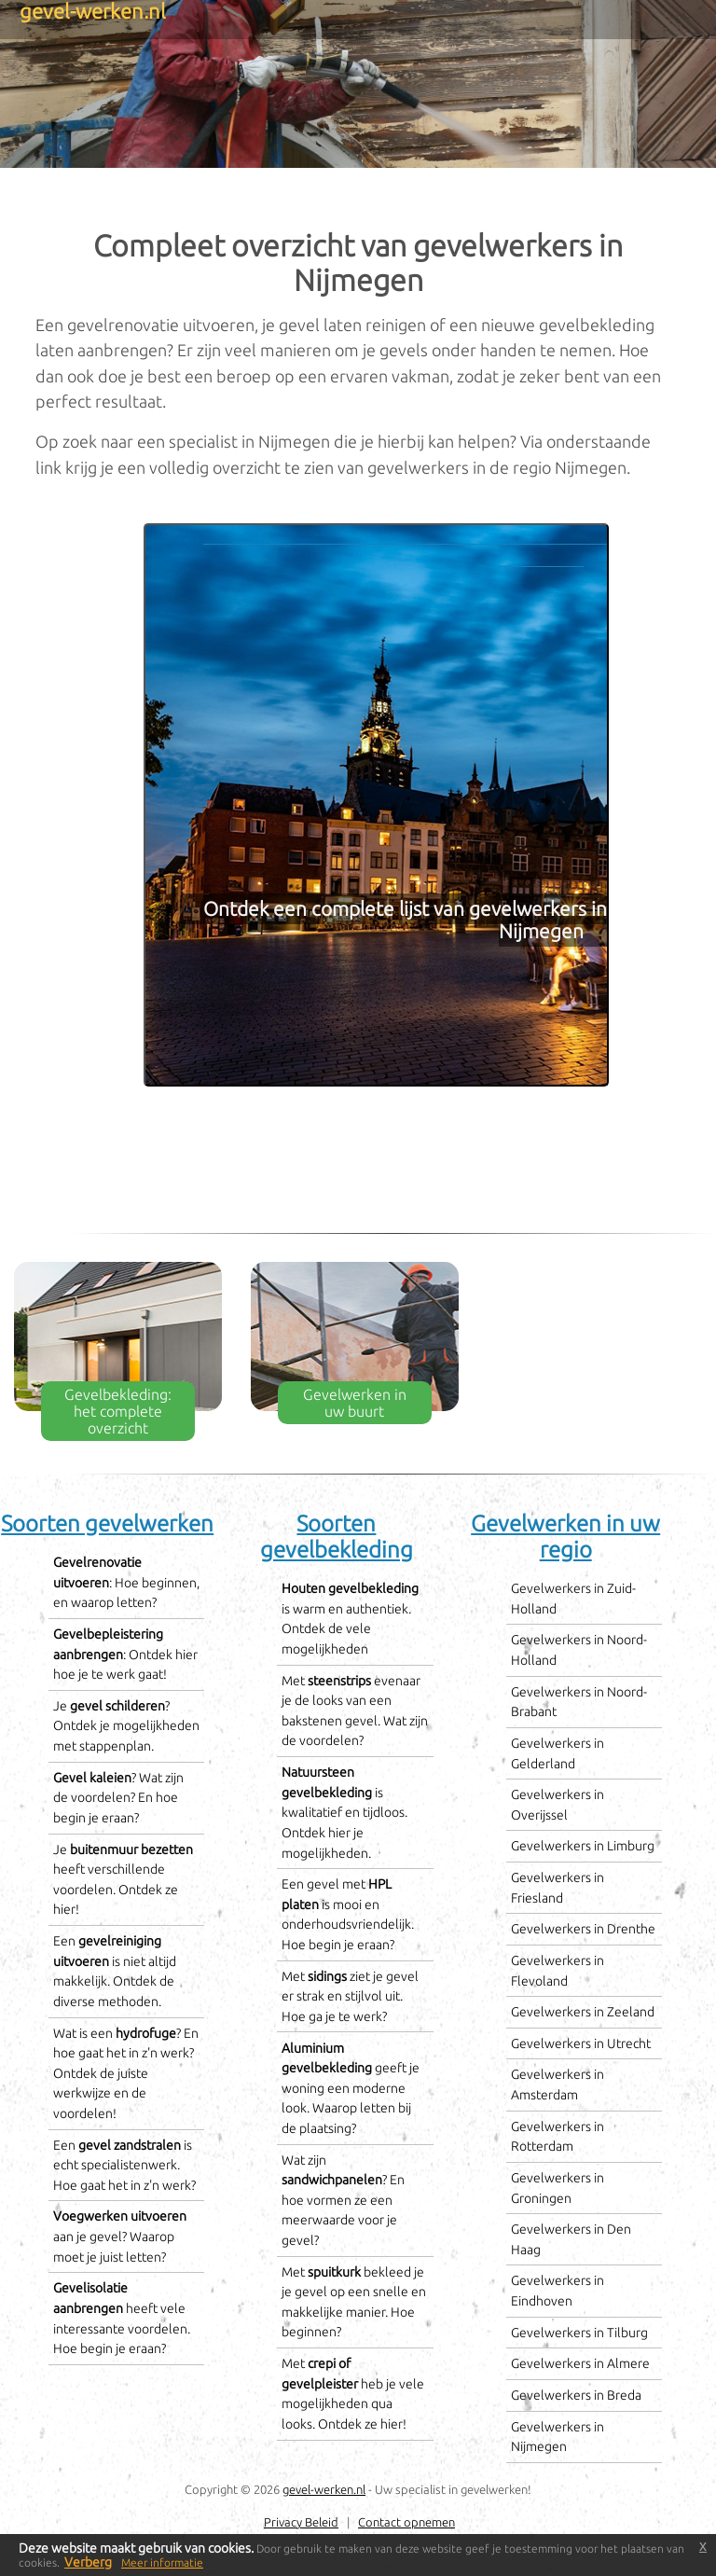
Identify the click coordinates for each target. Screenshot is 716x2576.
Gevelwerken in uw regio (565, 1536)
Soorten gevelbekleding (336, 1536)
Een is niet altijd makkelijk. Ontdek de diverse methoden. (114, 1971)
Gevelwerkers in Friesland (557, 1887)
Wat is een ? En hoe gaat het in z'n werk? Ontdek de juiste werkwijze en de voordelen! (126, 2073)
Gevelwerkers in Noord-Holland (579, 1650)
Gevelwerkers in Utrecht (581, 2043)
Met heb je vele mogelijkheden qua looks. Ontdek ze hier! (353, 2393)
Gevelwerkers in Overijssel (557, 1804)
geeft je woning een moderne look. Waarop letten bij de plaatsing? (351, 2088)
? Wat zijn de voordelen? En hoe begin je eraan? (118, 1797)
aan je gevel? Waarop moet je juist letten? (119, 2236)
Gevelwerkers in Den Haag (571, 2239)
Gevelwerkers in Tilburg (579, 2332)
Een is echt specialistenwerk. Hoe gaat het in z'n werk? (124, 2165)
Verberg (88, 2562)
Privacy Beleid (301, 2521)
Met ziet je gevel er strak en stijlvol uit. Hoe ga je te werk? (350, 1996)
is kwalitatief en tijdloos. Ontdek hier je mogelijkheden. (344, 1812)
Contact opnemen (406, 2521)
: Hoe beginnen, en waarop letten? (126, 1582)
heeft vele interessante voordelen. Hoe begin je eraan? (121, 2318)
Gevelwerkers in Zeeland (582, 2011)
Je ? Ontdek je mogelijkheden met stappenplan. (126, 1725)
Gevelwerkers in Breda (576, 2395)
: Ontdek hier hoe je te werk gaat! (125, 1654)
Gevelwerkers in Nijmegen (557, 2437)
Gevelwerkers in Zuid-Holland (573, 1598)
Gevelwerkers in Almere (580, 2363)
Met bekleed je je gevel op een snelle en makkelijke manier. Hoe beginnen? (354, 2302)
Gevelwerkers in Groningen (557, 2188)
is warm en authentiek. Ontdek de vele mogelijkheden (350, 1618)
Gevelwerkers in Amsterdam (557, 2084)
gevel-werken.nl (323, 2489)
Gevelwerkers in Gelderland (557, 1753)
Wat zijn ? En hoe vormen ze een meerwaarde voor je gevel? (343, 2200)
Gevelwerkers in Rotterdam (557, 2136)
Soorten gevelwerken (107, 1523)
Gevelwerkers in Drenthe (583, 1928)
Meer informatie (162, 2562)
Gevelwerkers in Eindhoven (557, 2290)
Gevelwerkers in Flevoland (557, 1970)
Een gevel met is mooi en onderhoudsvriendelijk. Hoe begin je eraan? (348, 1914)
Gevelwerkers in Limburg (582, 1845)
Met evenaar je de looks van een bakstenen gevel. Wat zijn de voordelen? (355, 1711)
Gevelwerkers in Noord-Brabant (579, 1702)
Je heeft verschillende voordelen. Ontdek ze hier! (123, 1880)
